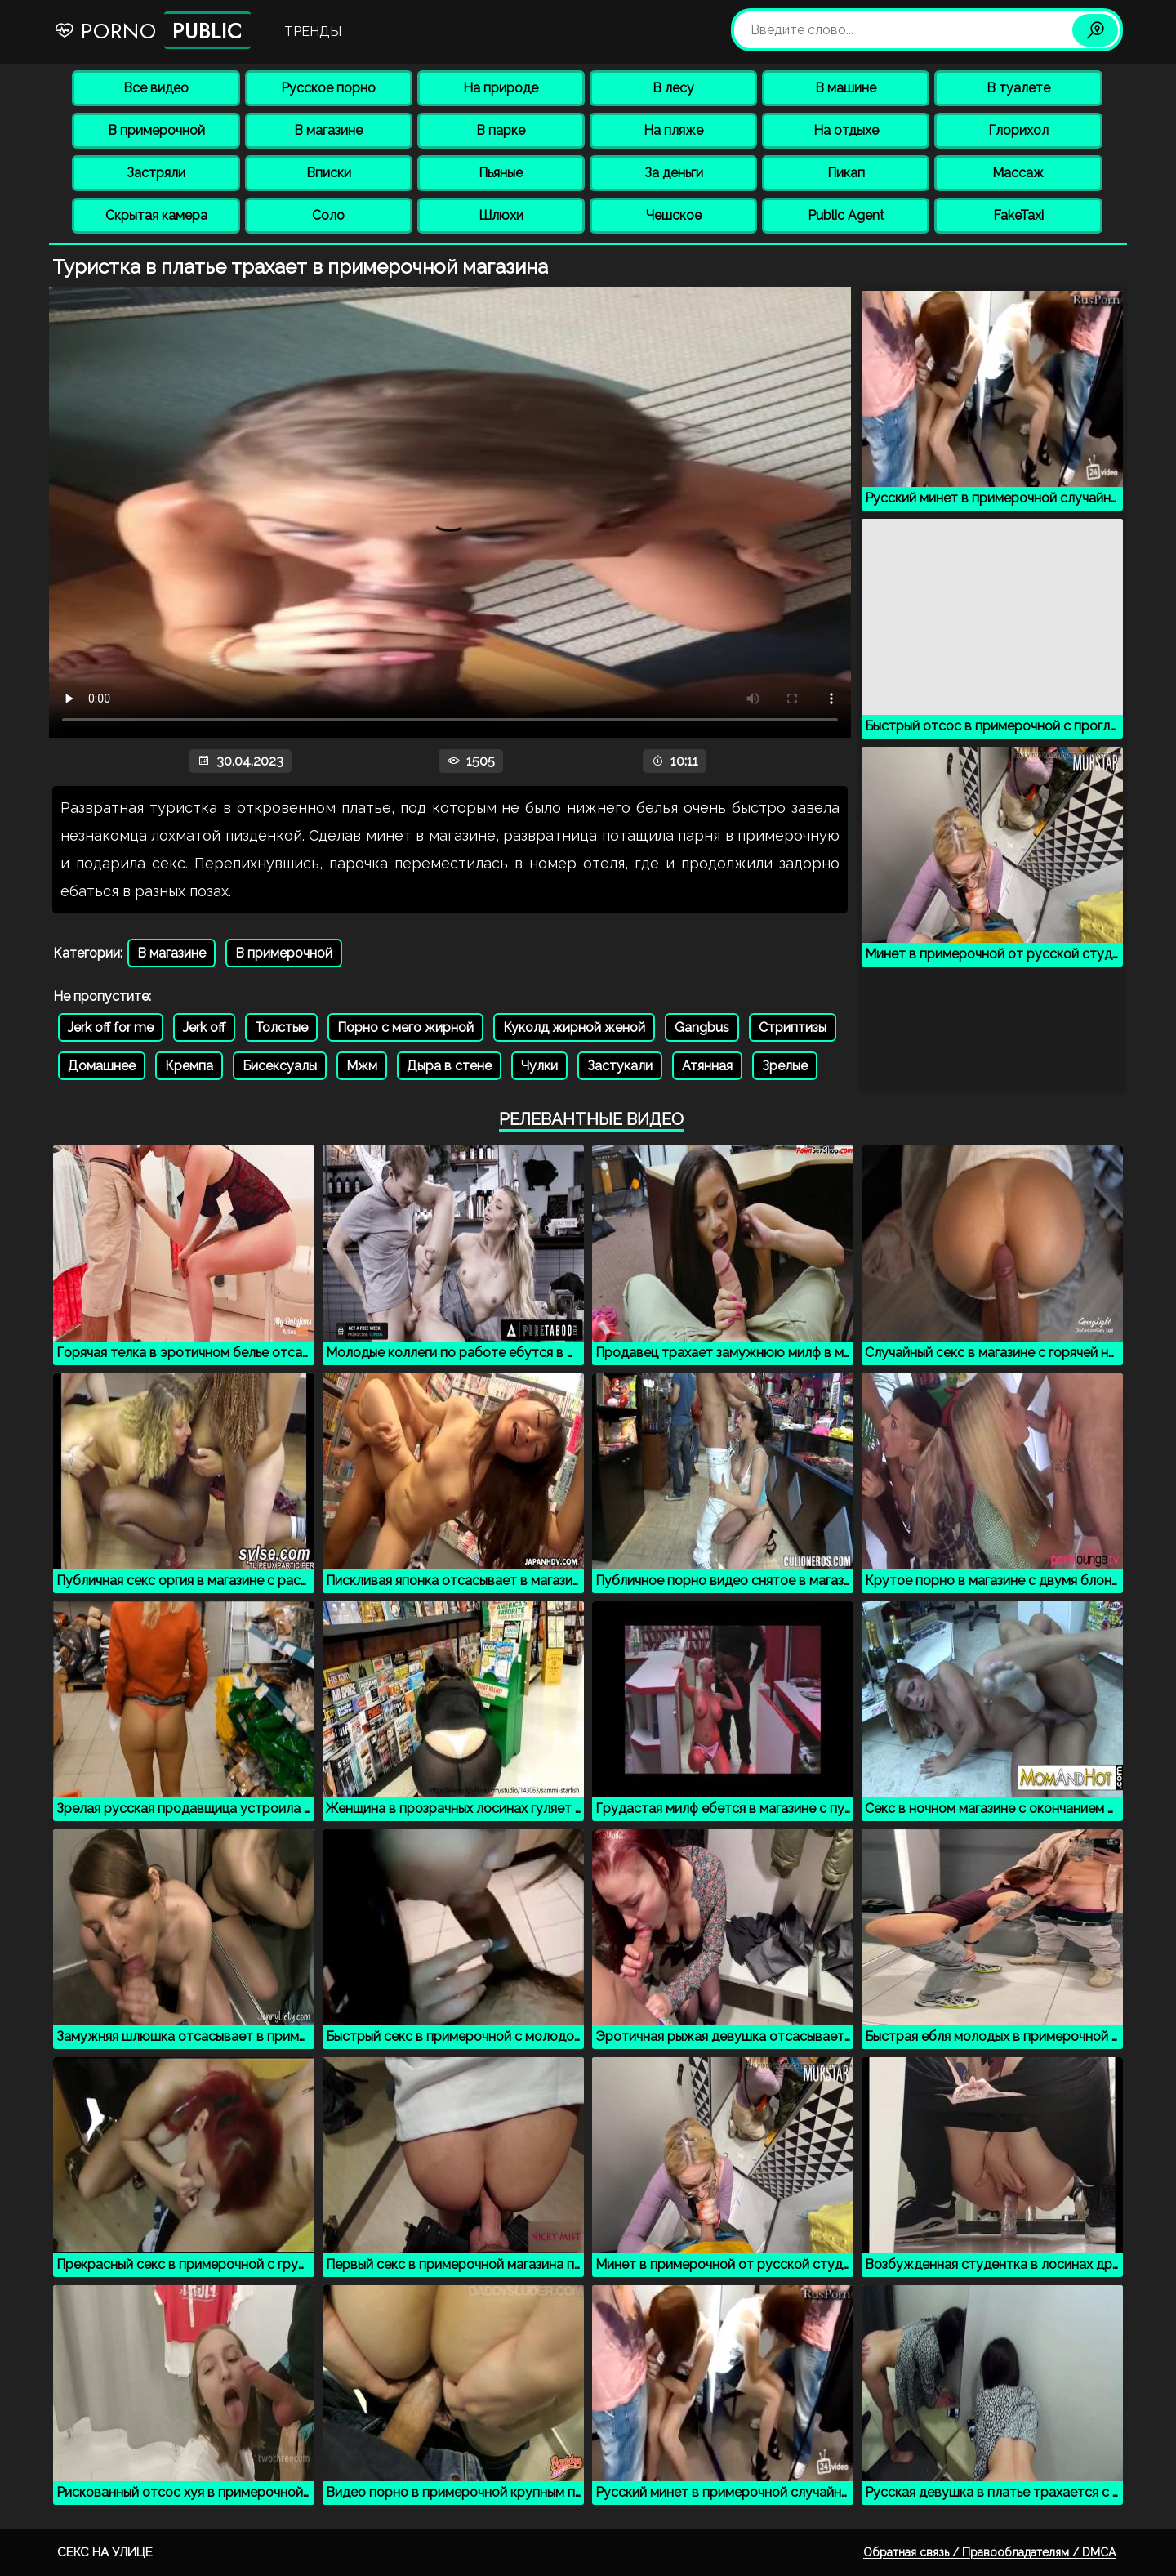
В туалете (1018, 88)
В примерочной (156, 130)
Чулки (539, 1066)
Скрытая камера (156, 215)
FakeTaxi (1018, 215)
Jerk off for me (111, 1027)
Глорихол (1018, 130)
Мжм (361, 1066)
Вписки (328, 173)
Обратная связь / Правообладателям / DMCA (989, 2552)
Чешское (674, 215)
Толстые (281, 1027)
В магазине (328, 130)
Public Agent (846, 215)
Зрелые (785, 1066)
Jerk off (204, 1027)
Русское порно (328, 88)
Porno (152, 30)
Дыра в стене (449, 1066)
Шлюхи (501, 215)
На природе (500, 88)
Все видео (156, 88)
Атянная (707, 1066)
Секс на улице (105, 2552)
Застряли (156, 173)
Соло (328, 215)
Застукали (620, 1066)
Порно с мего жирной (405, 1027)
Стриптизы (792, 1027)
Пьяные (501, 173)
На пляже (673, 130)
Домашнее (102, 1066)
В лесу (673, 88)
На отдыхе (846, 130)
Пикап (846, 173)
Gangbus (702, 1027)
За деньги (673, 173)
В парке (500, 130)
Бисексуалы (280, 1066)
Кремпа (189, 1066)
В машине (845, 88)
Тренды (312, 31)
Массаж (1018, 173)
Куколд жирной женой (574, 1027)
